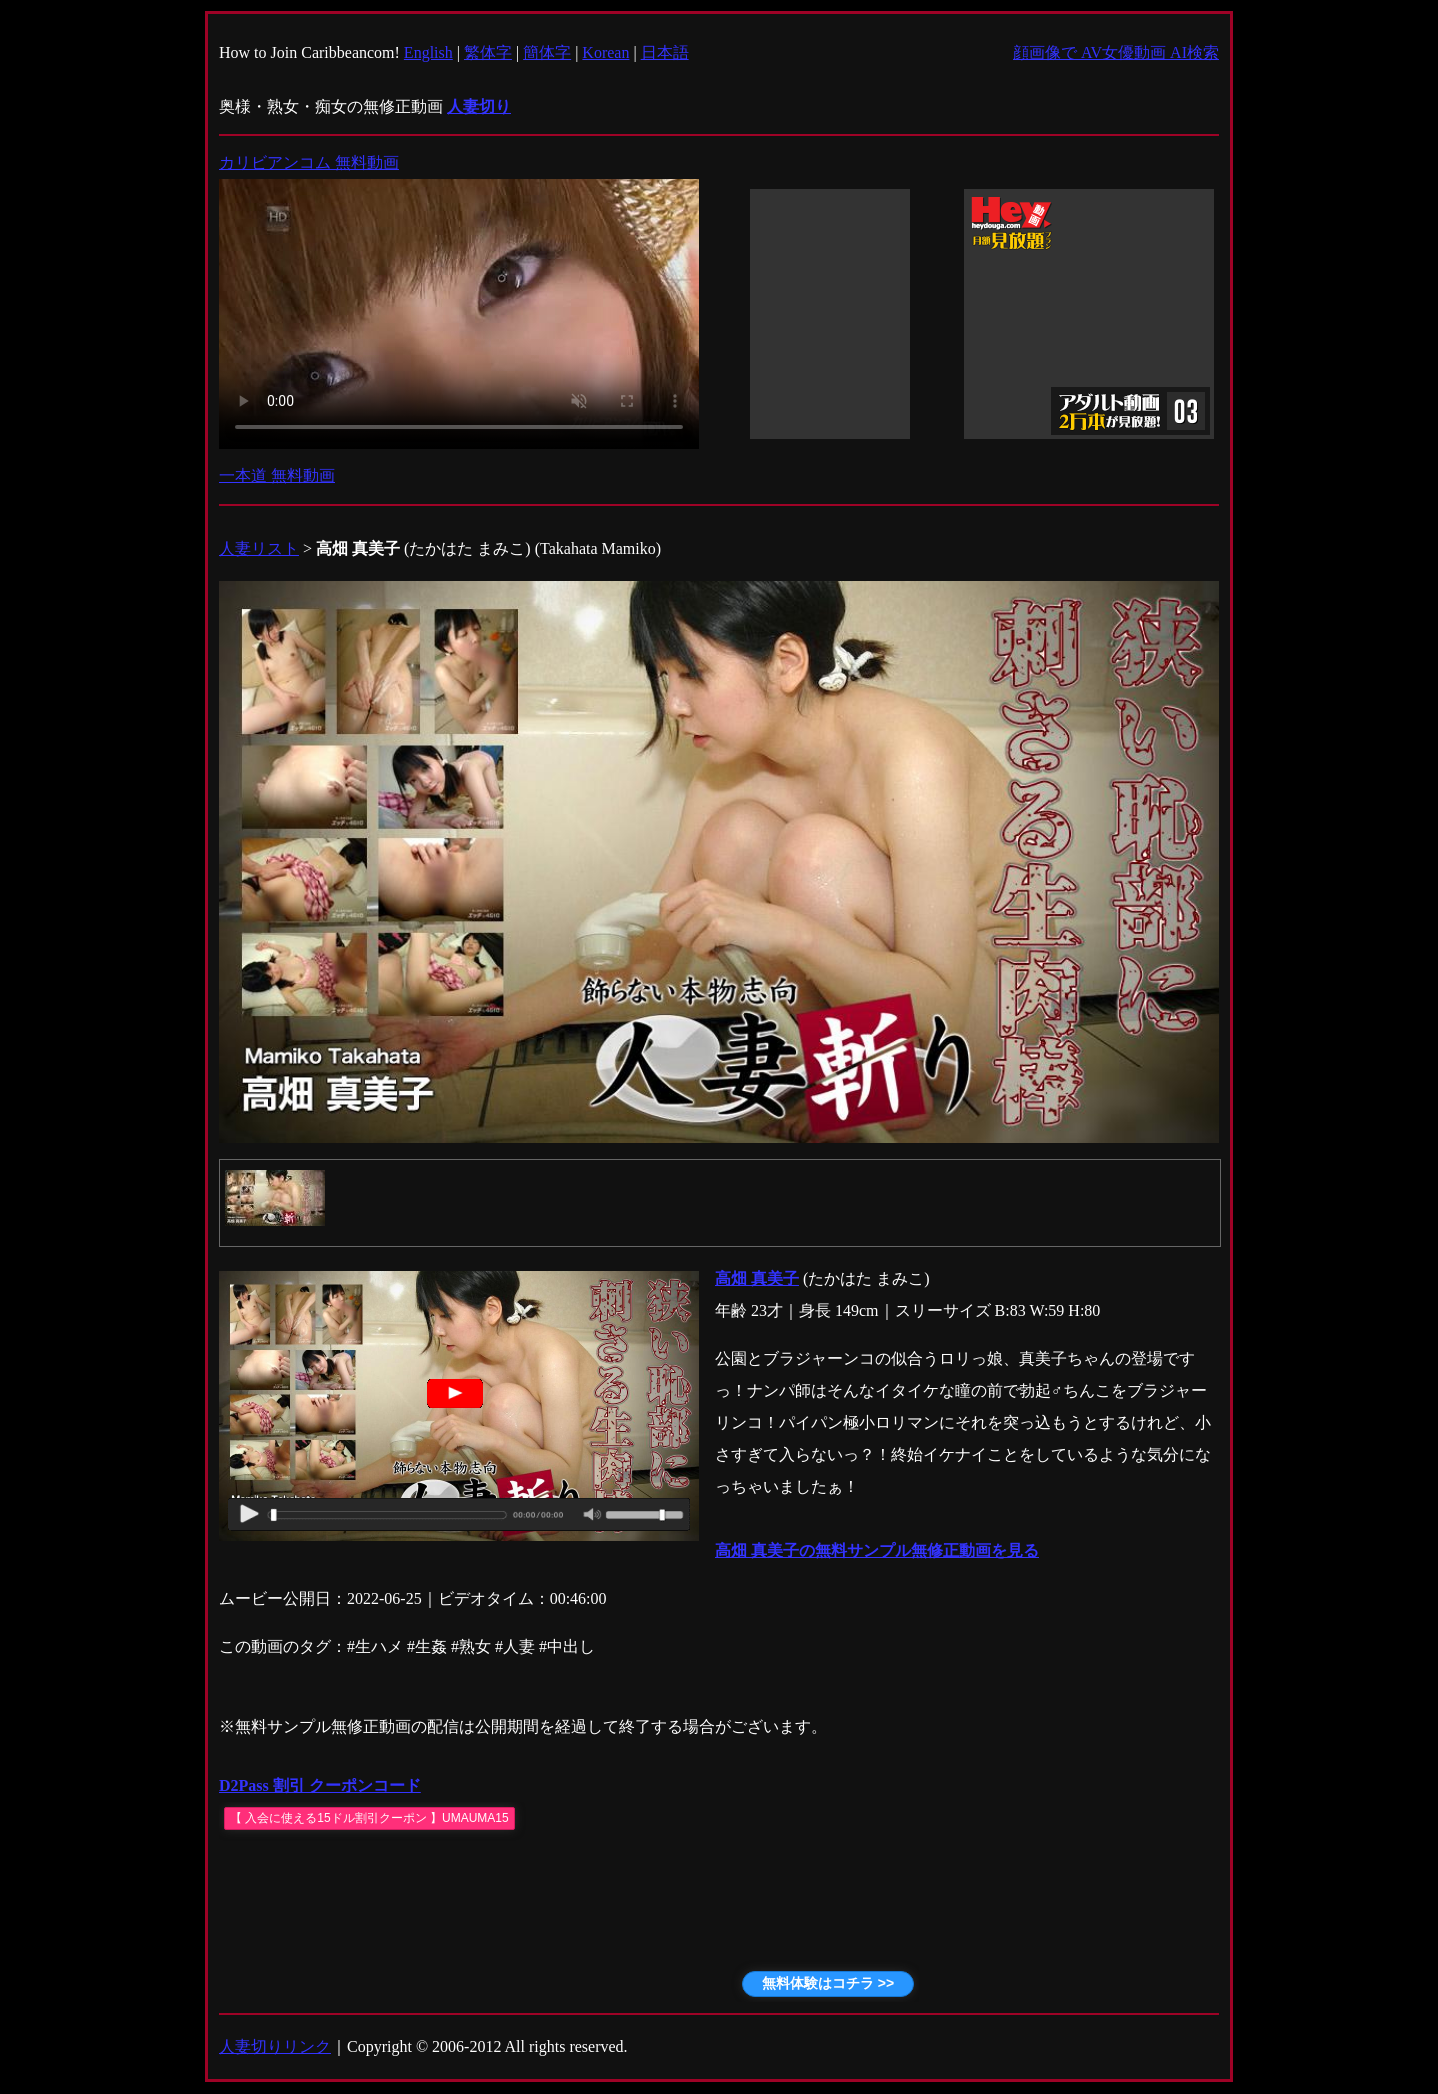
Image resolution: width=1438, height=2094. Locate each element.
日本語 (665, 52)
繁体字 (488, 52)
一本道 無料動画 (277, 475)
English (428, 52)
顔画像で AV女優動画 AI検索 (1116, 52)
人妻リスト (259, 548)
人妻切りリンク (275, 2046)
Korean (605, 52)
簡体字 (547, 52)
